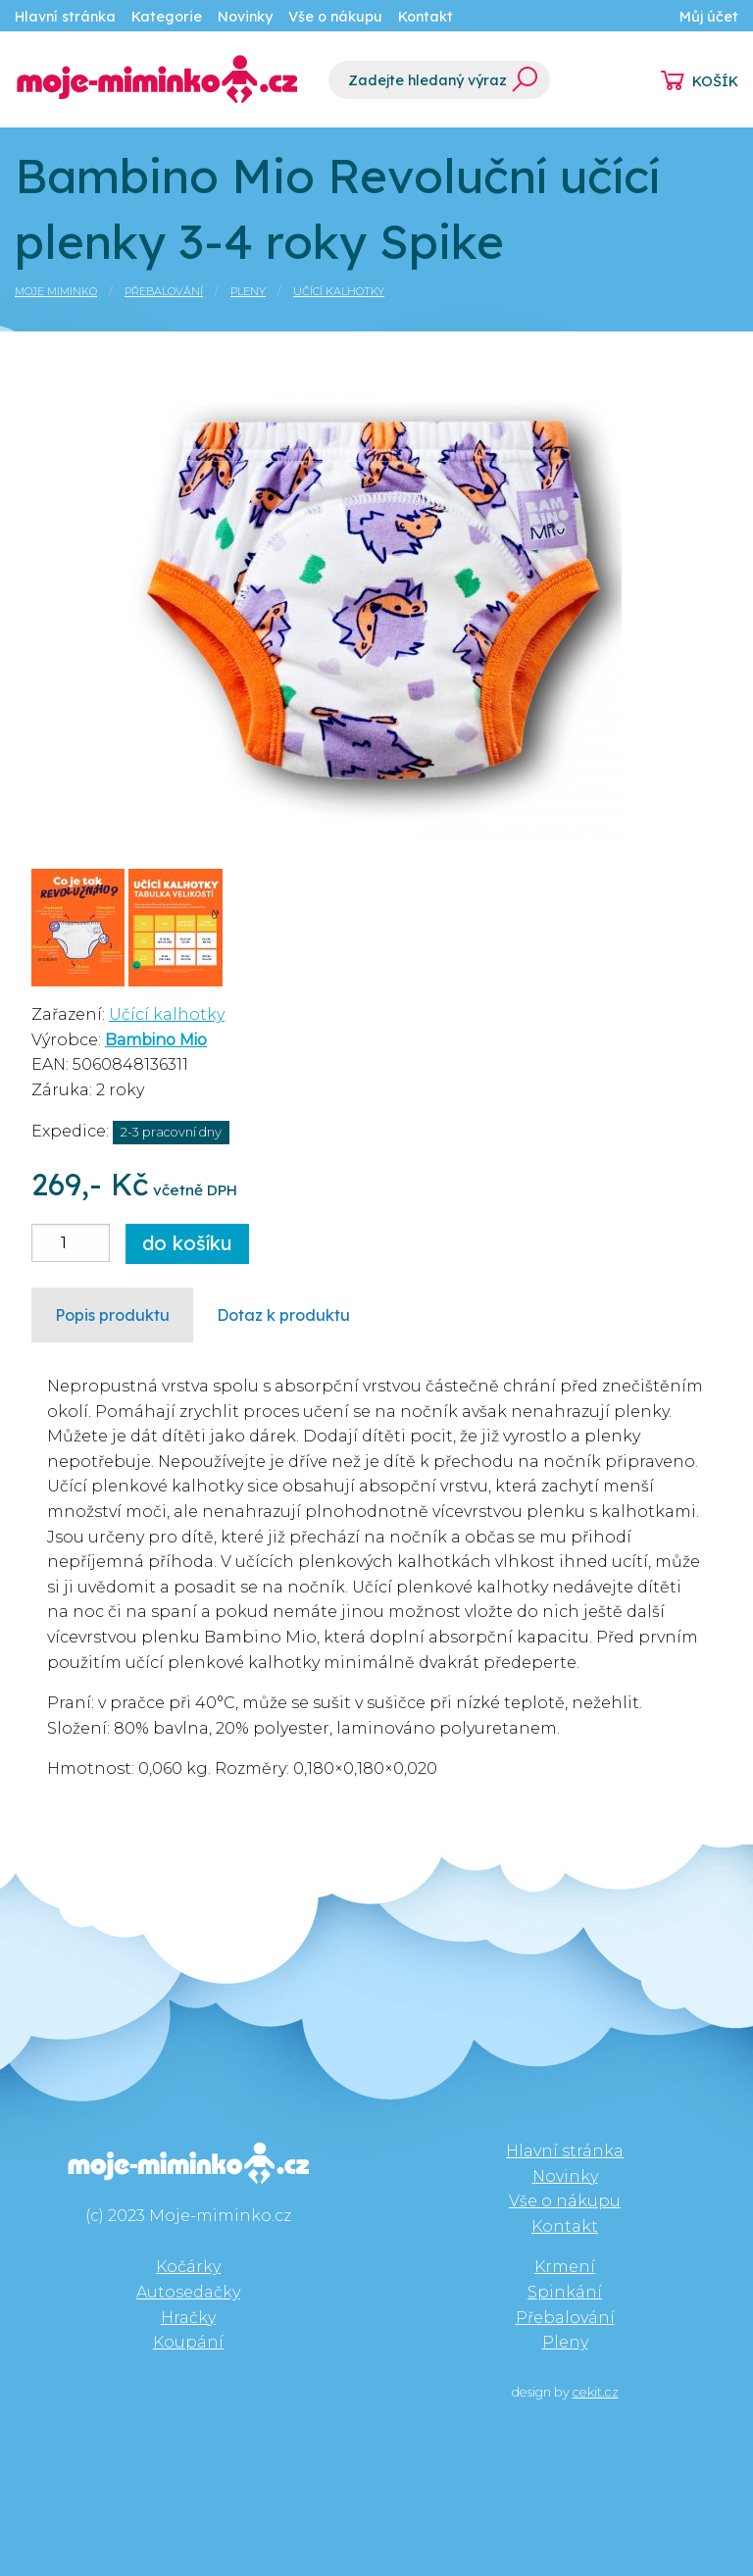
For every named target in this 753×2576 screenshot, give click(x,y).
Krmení (564, 2266)
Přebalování (164, 291)
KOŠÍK (715, 81)
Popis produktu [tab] (112, 1315)
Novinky (245, 17)
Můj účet (708, 16)
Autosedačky (188, 2292)
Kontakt (425, 17)
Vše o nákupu (335, 17)
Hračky (188, 2317)
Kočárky (188, 2266)
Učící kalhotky (338, 291)
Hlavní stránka (65, 17)
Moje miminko (56, 291)
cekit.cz (596, 2392)
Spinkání (564, 2292)
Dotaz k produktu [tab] (283, 1315)
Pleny (248, 291)
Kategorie (166, 17)
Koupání (188, 2342)
